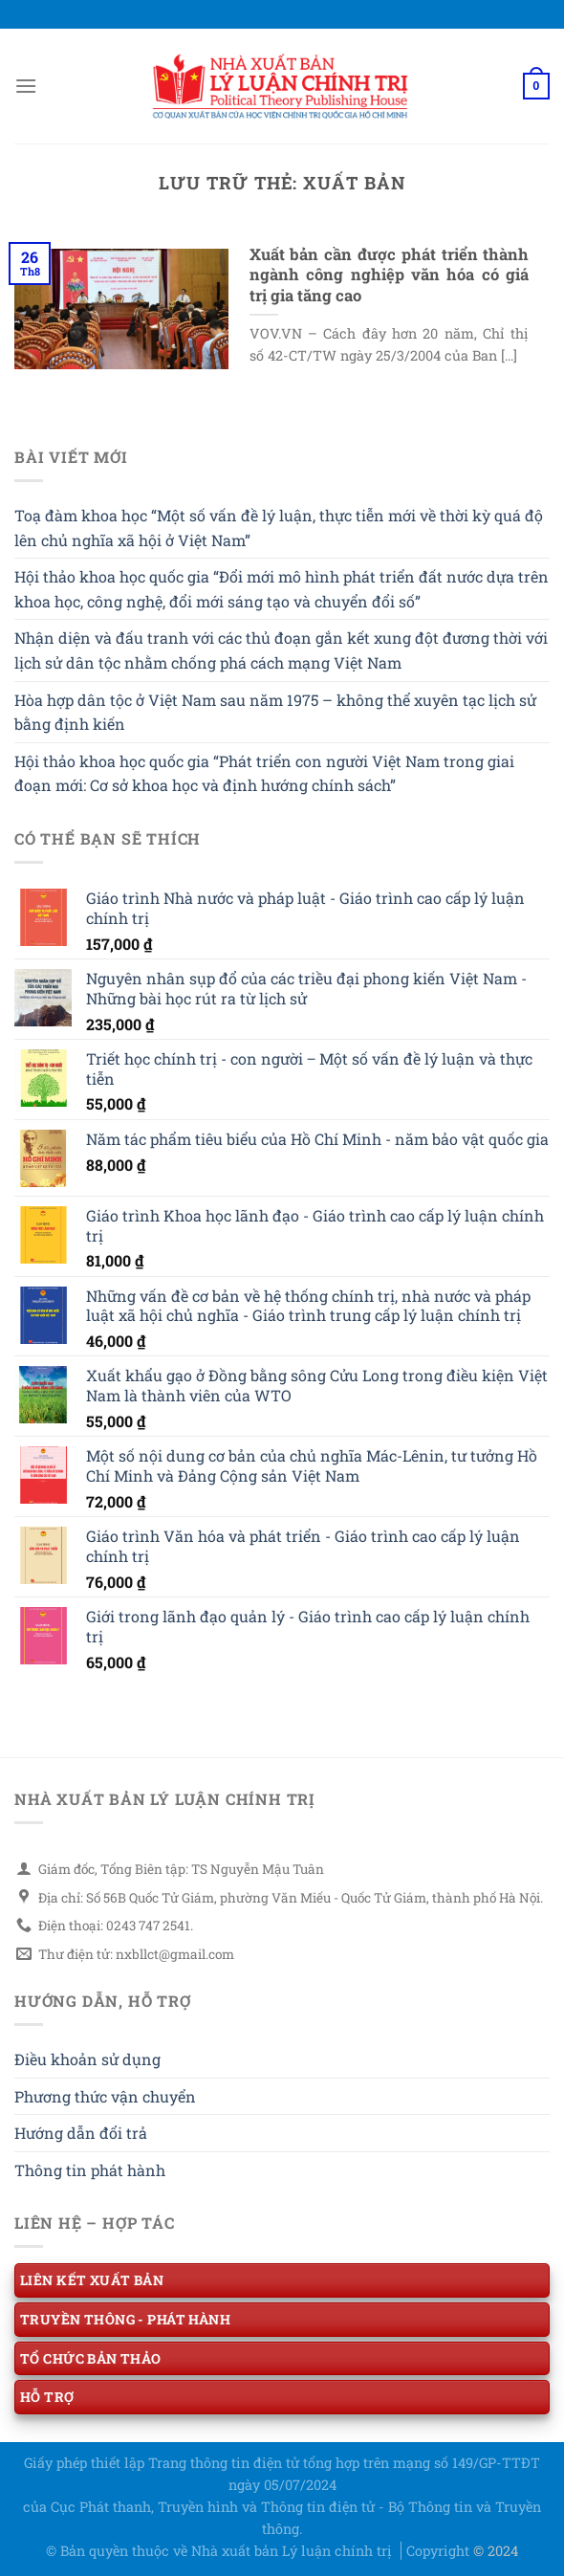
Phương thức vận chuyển (105, 2096)
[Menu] (25, 85)
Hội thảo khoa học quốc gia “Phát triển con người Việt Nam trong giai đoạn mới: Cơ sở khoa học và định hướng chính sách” (264, 773)
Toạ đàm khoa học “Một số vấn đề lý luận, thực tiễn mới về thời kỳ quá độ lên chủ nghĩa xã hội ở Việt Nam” (278, 527)
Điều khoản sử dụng (87, 2059)
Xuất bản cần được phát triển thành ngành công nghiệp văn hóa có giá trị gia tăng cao (389, 274)
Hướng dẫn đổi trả (80, 2133)
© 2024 (495, 2551)
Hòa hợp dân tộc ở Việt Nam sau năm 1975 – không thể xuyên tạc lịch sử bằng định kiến (275, 712)
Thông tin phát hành (89, 2170)
